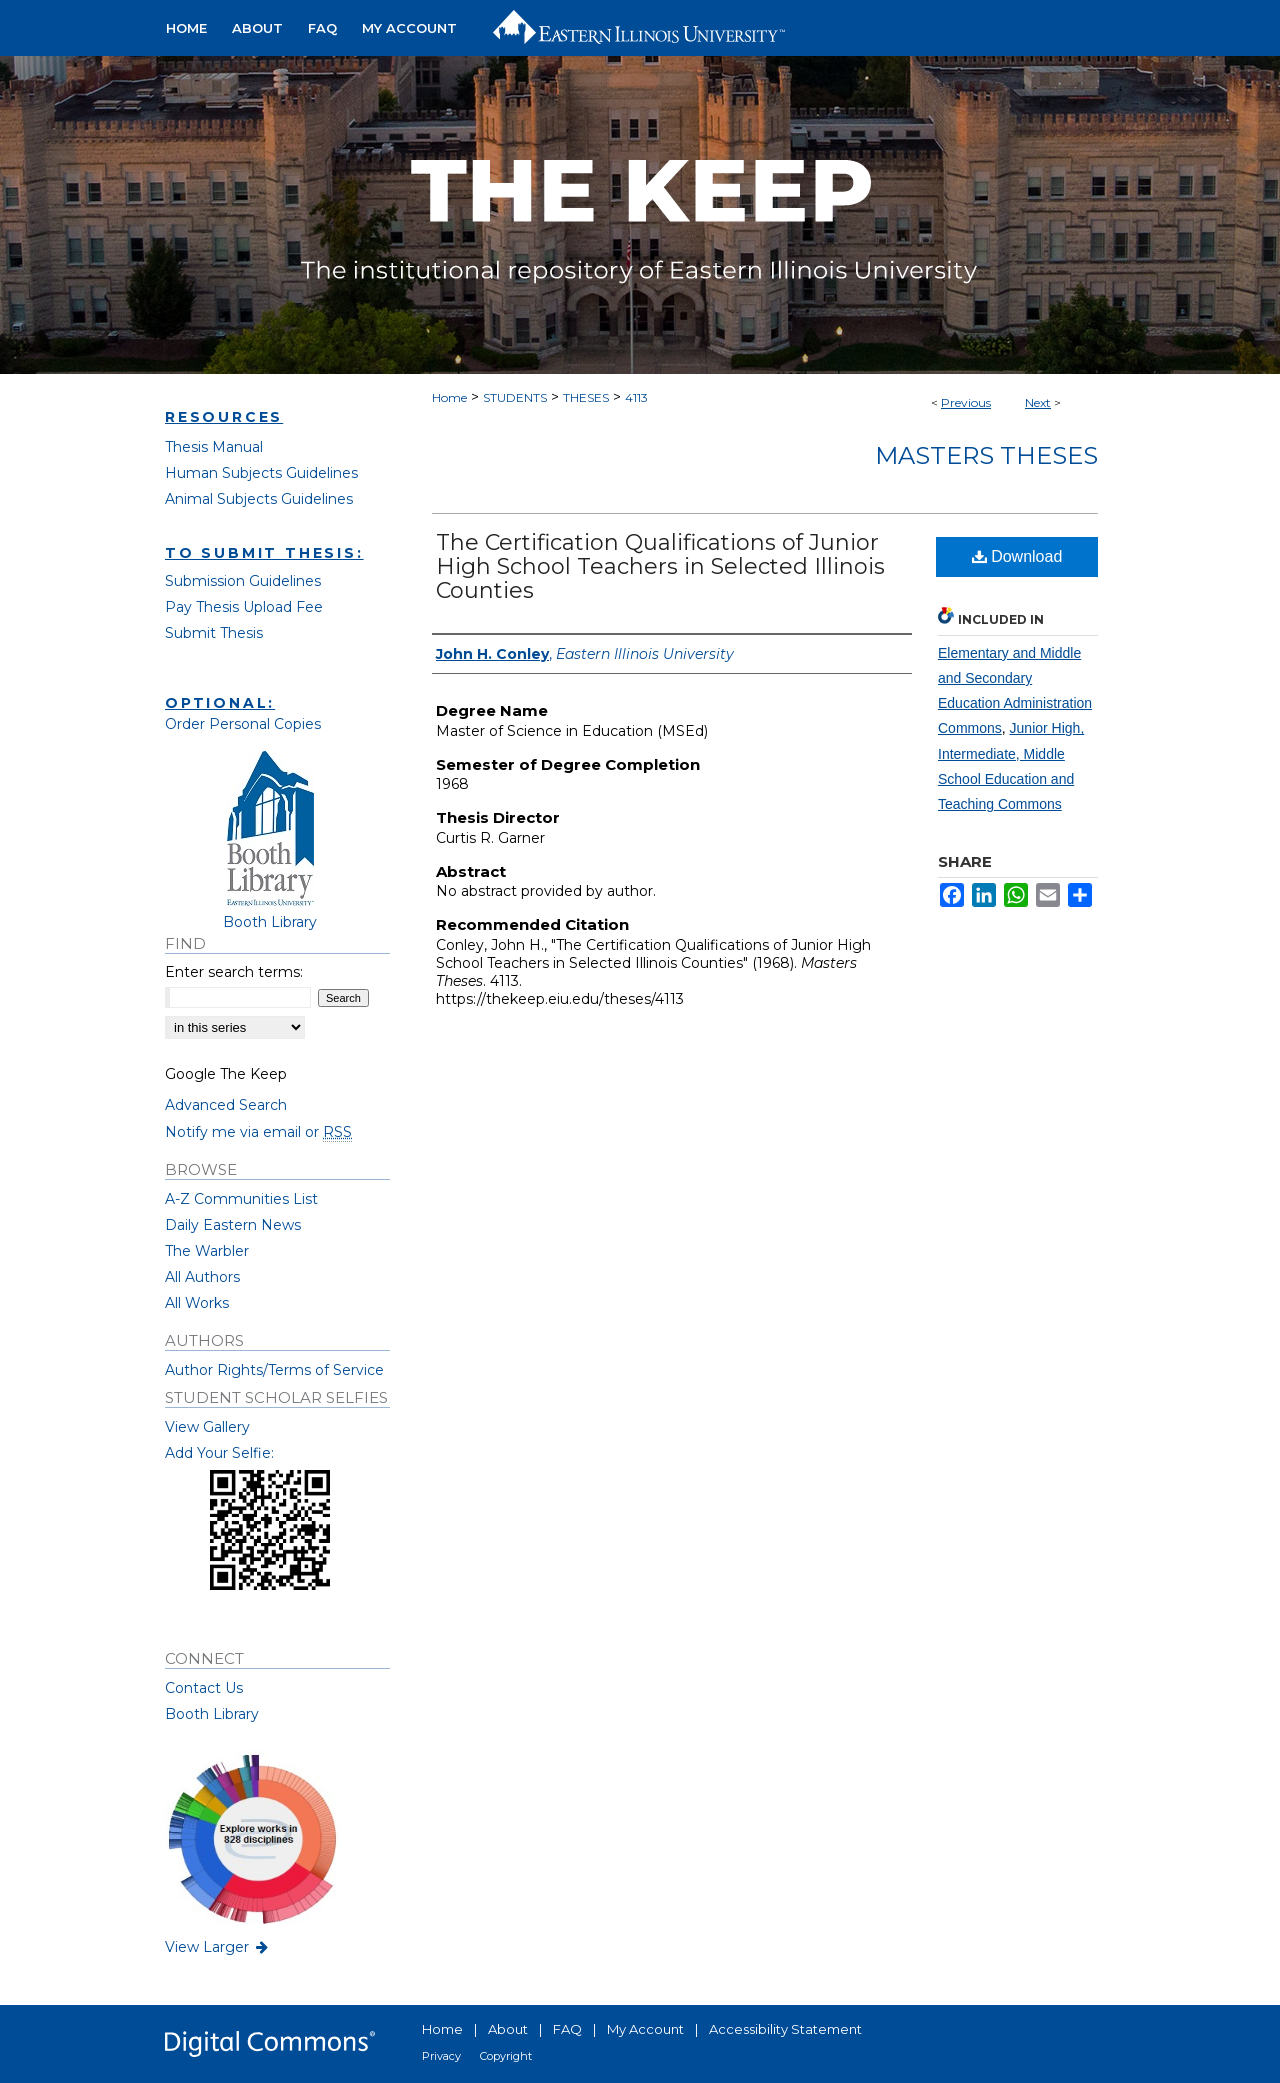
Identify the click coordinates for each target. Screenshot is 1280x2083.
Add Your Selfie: (219, 1453)
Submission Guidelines (243, 581)
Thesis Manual (214, 447)
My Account (645, 2029)
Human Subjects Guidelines (261, 473)
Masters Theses (986, 455)
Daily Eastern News (233, 1225)
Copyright (506, 2056)
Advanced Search (226, 1105)
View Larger (218, 1947)
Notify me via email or (258, 1132)
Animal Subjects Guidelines (259, 499)
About (508, 2029)
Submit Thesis (214, 633)
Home (449, 397)
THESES (586, 397)
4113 (636, 397)
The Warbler (207, 1251)
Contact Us (204, 1688)
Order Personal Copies (243, 724)
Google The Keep (226, 1074)
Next (1038, 402)
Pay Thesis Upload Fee (244, 607)
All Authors (202, 1277)
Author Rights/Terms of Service (274, 1370)
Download (1017, 556)
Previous (966, 402)
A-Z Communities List (241, 1199)
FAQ (567, 2029)
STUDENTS (515, 397)
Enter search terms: (234, 972)
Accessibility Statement (785, 2029)
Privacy (441, 2056)
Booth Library (212, 1714)
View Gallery (207, 1427)
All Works (197, 1303)
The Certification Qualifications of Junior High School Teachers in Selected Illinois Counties (660, 566)
